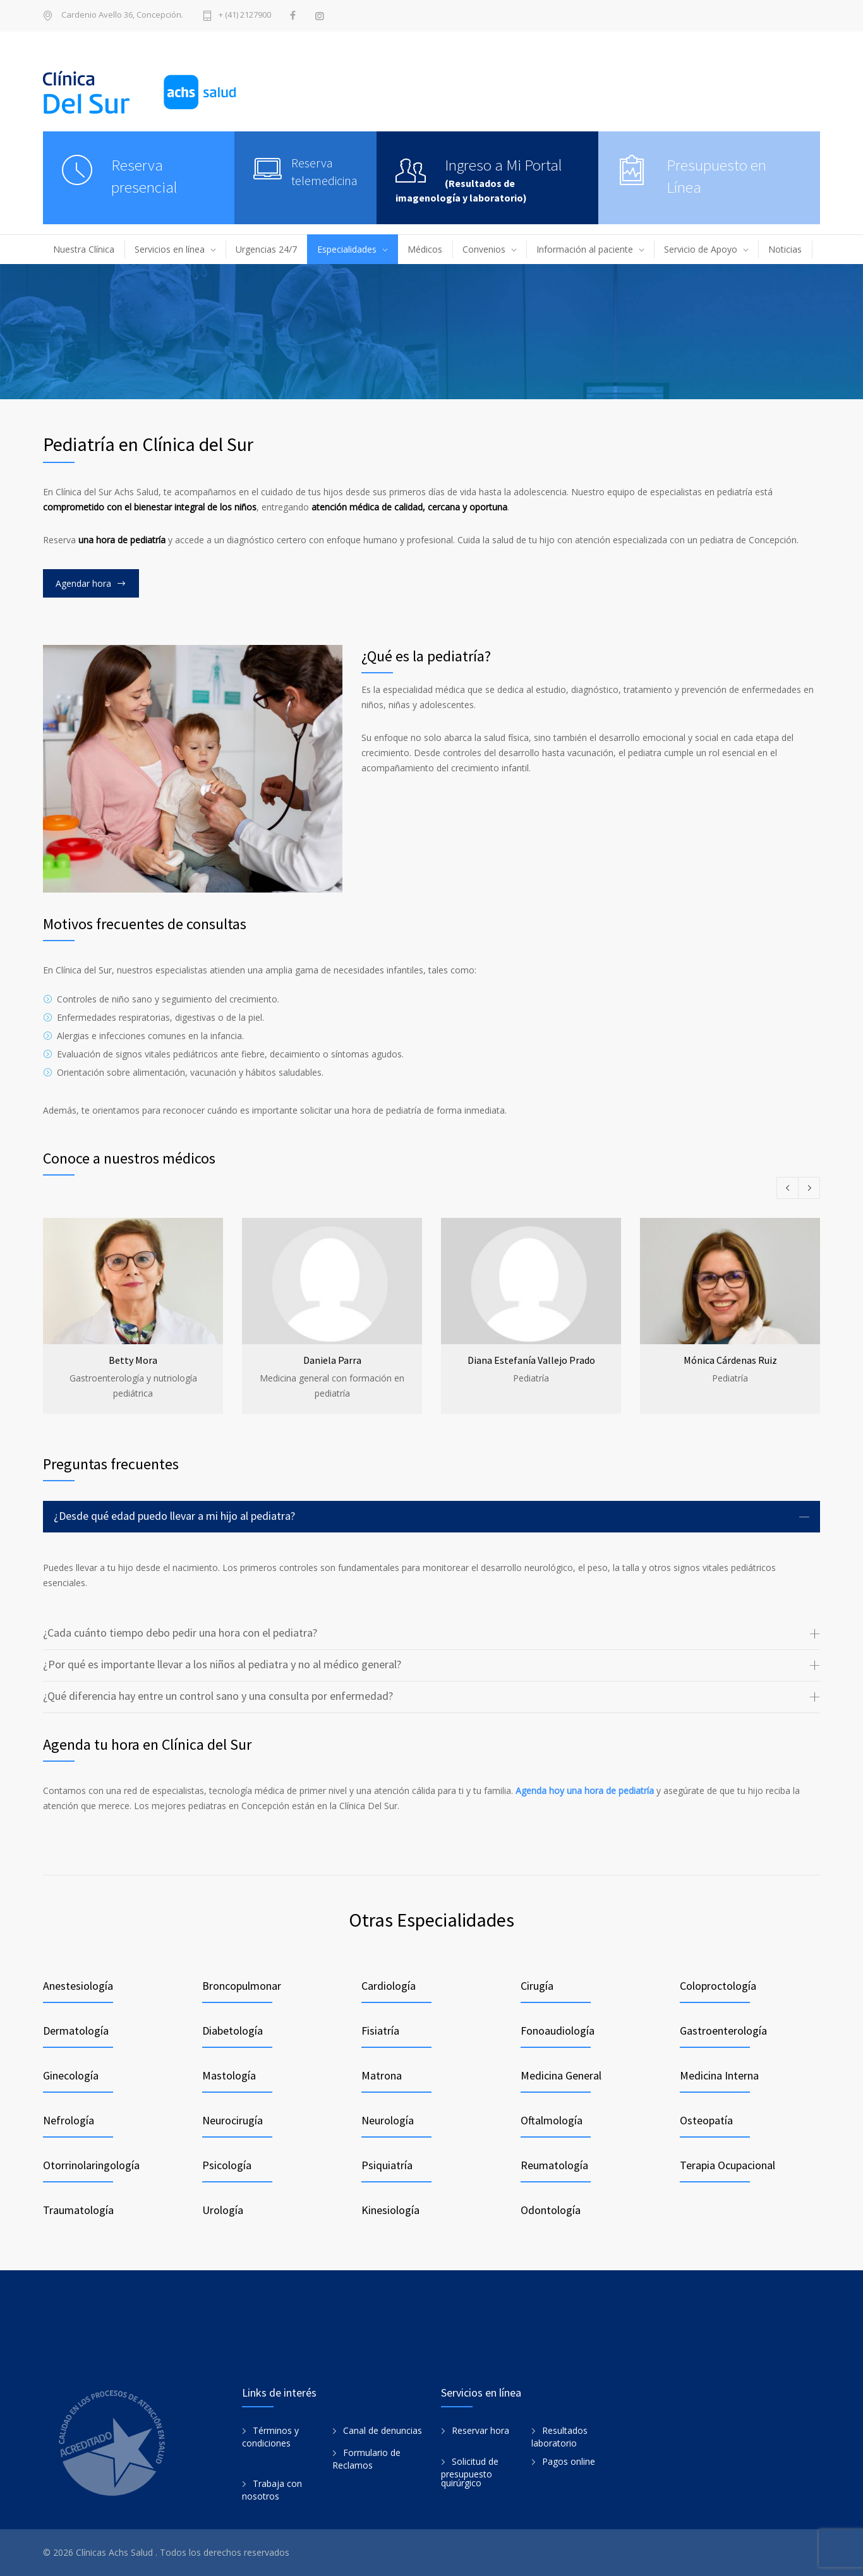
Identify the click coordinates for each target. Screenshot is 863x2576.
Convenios (483, 249)
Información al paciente (584, 249)
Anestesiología (78, 1985)
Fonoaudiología (557, 2030)
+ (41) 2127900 (245, 15)
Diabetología (232, 2030)
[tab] (431, 1516)
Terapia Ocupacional (727, 2165)
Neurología (387, 2120)
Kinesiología (390, 2210)
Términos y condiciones (270, 2437)
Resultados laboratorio (559, 2437)
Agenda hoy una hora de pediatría (585, 1791)
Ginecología (71, 2075)
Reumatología (554, 2165)
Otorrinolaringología (91, 2165)
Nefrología (68, 2120)
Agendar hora (83, 583)
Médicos (424, 249)
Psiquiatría (387, 2165)
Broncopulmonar (241, 1985)
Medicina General (561, 2075)
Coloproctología (718, 1985)
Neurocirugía (232, 2120)
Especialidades (347, 249)
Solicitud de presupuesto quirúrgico (469, 2472)
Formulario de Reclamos (366, 2459)
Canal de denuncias (382, 2430)
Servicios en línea (170, 249)
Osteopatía (706, 2120)
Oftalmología (551, 2120)
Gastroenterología (723, 2030)
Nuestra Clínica (83, 249)
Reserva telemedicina (324, 171)
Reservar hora (480, 2430)
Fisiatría (380, 2030)
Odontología (551, 2210)
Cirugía (537, 1985)
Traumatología (78, 2210)
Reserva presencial (144, 176)
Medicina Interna (719, 2075)
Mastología (229, 2075)
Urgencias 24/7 (266, 249)
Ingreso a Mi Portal (503, 165)
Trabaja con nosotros (272, 2490)
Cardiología (388, 1985)
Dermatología (76, 2030)
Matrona (381, 2075)
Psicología (226, 2165)
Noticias (785, 249)
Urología (222, 2210)
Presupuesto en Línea (716, 176)
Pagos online (568, 2461)
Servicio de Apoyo (700, 249)
